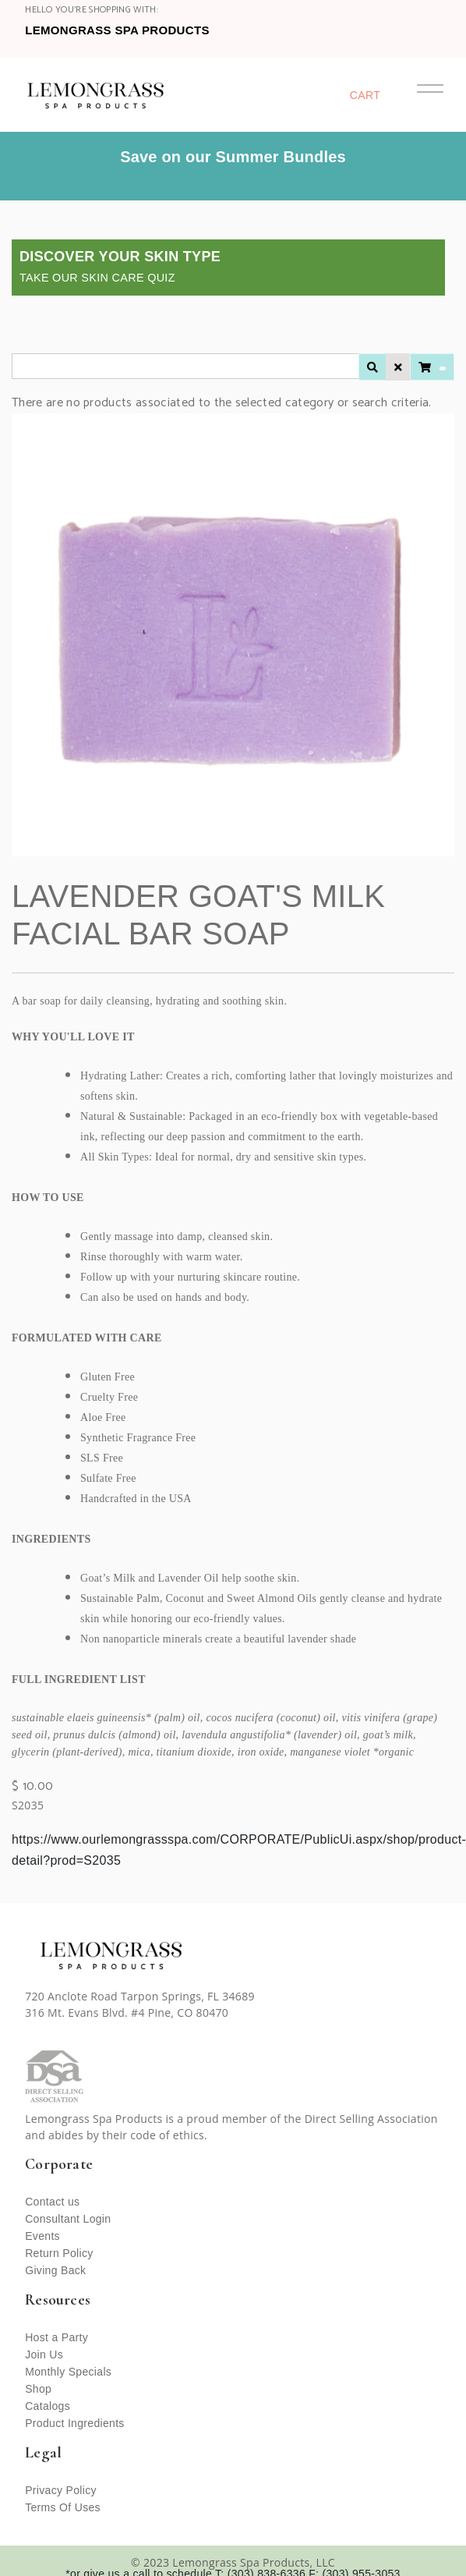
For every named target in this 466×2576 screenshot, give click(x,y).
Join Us (44, 2354)
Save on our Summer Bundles (233, 156)
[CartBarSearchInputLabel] (185, 366)
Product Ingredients (75, 2423)
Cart (365, 95)
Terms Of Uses (63, 2507)
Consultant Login (68, 2219)
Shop (38, 2389)
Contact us (52, 2201)
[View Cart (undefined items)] (432, 367)
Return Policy (59, 2253)
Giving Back (55, 2270)
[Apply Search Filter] (372, 367)
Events (42, 2236)
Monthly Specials (68, 2371)
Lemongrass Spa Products (117, 30)
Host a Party (56, 2337)
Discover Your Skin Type (120, 266)
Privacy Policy (61, 2490)
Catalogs (47, 2406)
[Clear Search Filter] (398, 367)
